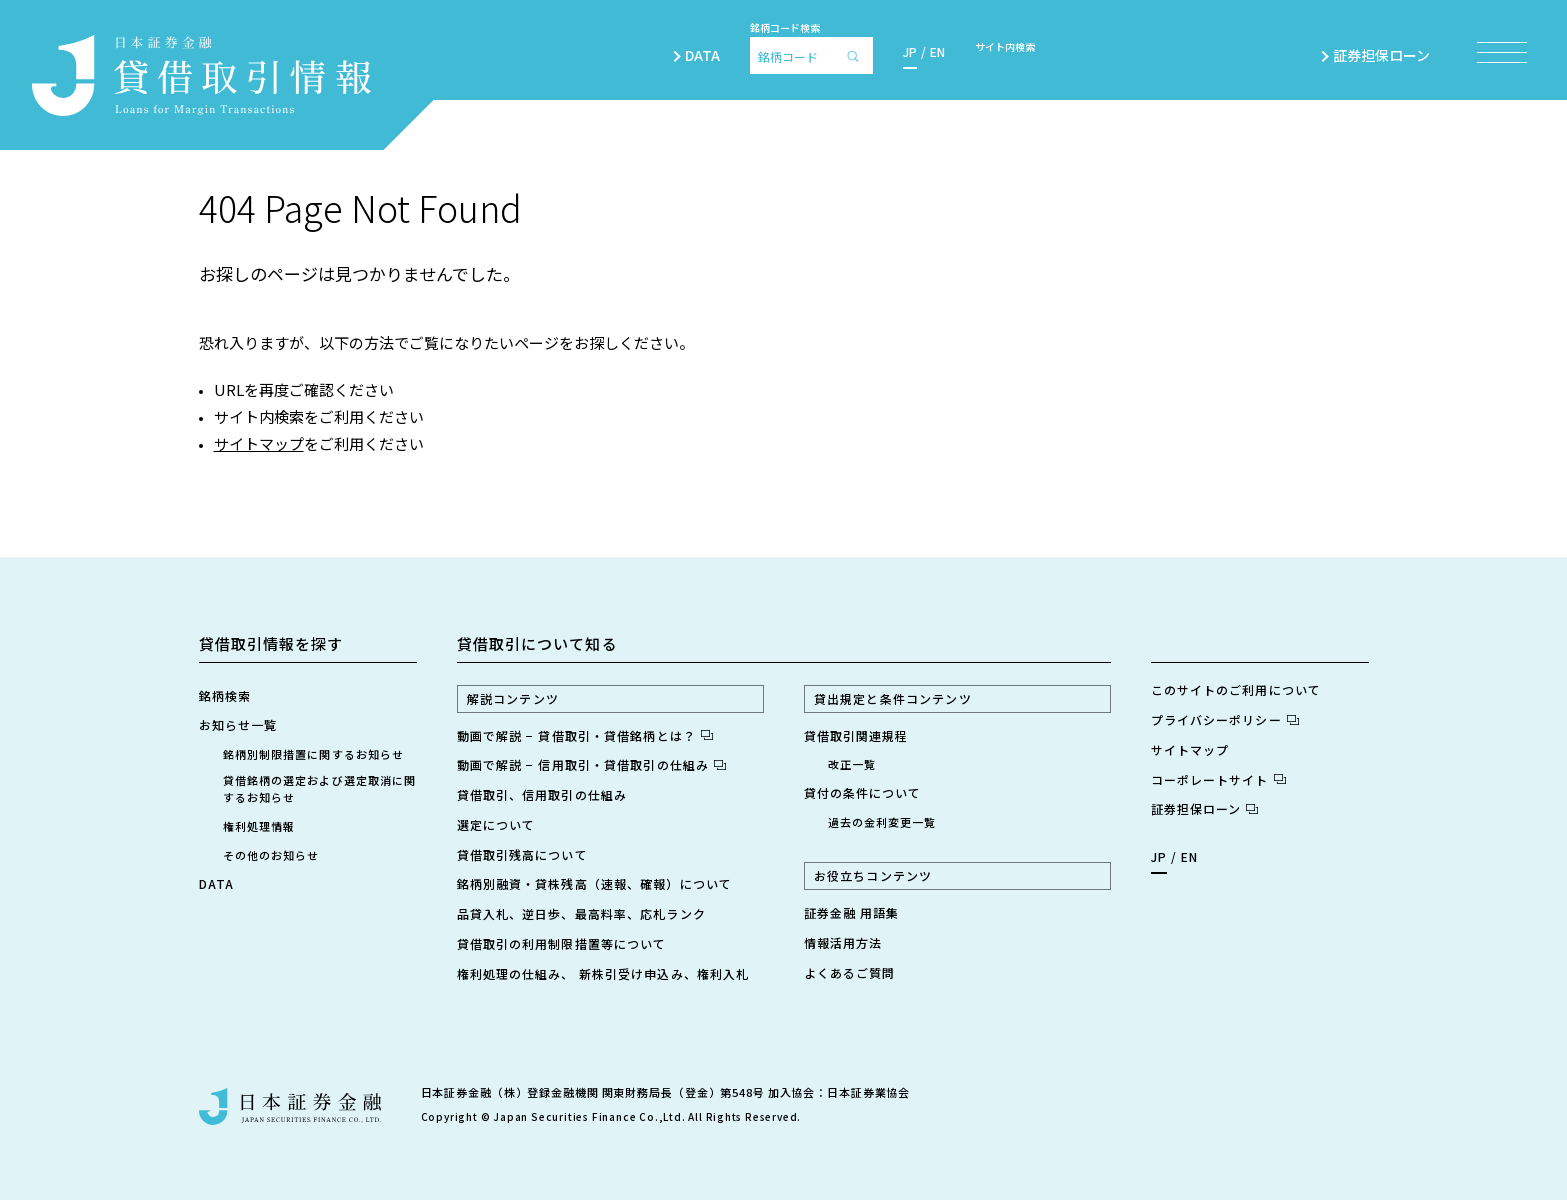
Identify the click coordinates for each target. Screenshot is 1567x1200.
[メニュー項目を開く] (1502, 52)
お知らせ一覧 (238, 724)
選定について (496, 824)
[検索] (858, 55)
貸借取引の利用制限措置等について (562, 943)
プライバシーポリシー (1225, 719)
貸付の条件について (863, 792)
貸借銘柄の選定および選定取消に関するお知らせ (320, 788)
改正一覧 (852, 764)
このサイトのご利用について (1236, 689)
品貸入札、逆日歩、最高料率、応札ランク (581, 913)
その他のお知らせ (271, 855)
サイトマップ (259, 443)
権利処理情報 (259, 826)
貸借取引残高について (522, 854)
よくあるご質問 (850, 972)
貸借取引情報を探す (271, 643)
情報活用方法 (843, 942)
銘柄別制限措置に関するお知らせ (314, 754)
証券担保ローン (1390, 55)
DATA (702, 55)
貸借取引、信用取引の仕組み (542, 794)
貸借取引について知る (537, 643)
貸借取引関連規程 (856, 735)
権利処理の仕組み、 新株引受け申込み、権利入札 (603, 973)
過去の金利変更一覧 (882, 822)
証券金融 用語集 (852, 912)
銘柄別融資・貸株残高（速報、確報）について (595, 883)
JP (910, 51)
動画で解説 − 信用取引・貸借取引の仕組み (592, 764)
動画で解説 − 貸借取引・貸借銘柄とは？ (585, 735)
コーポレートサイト (1218, 779)
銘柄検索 (225, 695)
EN (937, 51)
